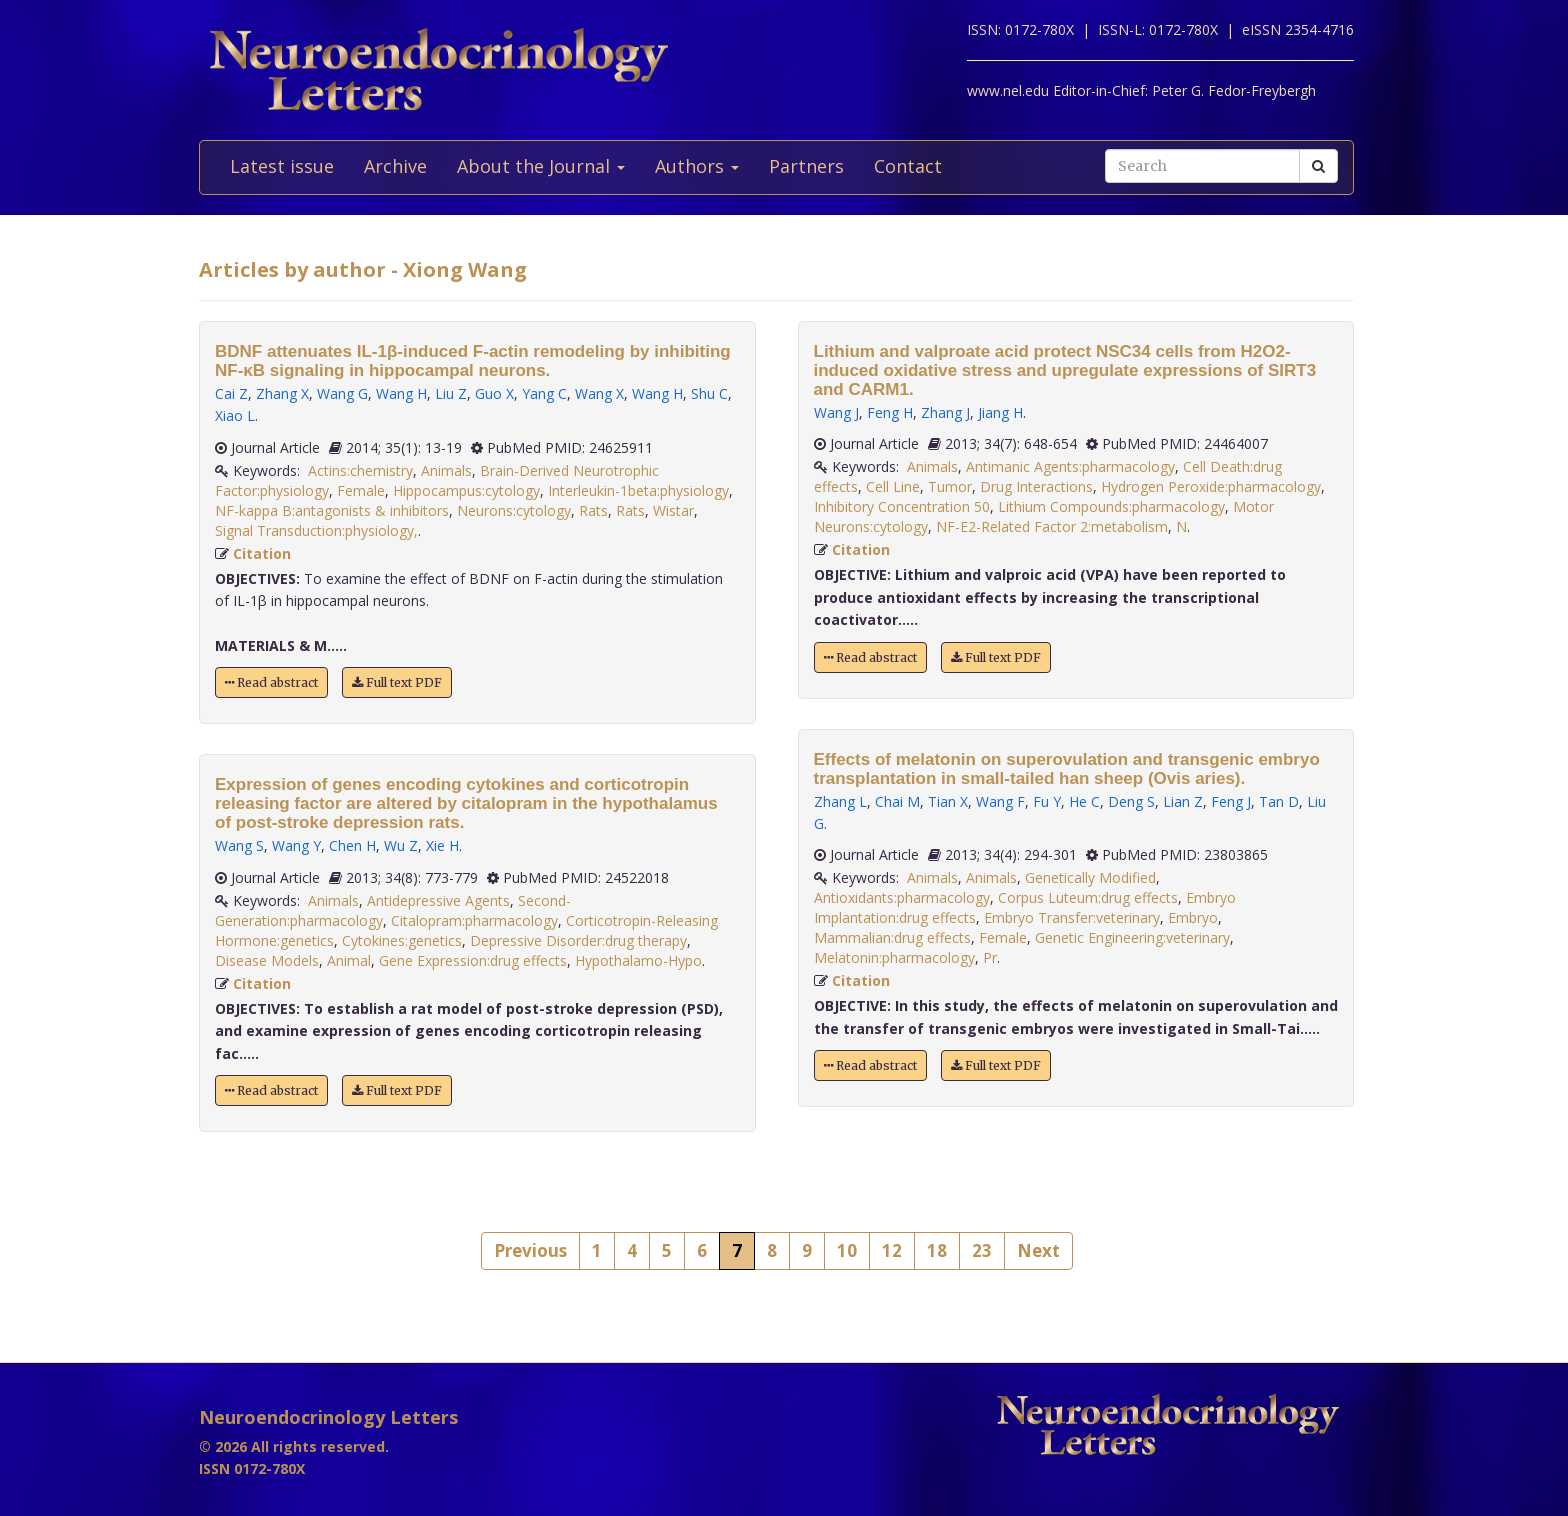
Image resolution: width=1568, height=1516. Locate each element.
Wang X (599, 393)
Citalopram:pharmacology (474, 920)
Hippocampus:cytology (466, 490)
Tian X (948, 801)
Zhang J (945, 412)
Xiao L (235, 415)
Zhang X (282, 393)
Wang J (836, 412)
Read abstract (271, 682)
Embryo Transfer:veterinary (1072, 917)
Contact (908, 166)
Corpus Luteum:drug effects (1088, 897)
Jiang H (1000, 412)
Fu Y (1047, 801)
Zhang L (840, 801)
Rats (593, 510)
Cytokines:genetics (402, 940)
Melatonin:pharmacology (894, 957)
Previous (530, 1250)
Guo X (494, 393)
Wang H (401, 393)
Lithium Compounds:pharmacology (1111, 506)
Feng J (1231, 801)
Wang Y (296, 845)
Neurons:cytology (514, 510)
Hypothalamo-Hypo (638, 960)
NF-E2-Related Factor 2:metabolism (1052, 526)
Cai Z (231, 393)
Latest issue (282, 166)
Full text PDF (397, 682)
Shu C (709, 393)
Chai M (897, 801)
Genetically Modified (1090, 877)
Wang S (239, 845)
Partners (806, 166)
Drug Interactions (1036, 486)
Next (1038, 1250)
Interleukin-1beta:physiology (638, 490)
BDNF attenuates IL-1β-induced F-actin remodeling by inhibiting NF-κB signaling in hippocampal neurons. (473, 361)
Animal (349, 960)
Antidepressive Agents (438, 900)
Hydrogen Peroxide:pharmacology (1211, 486)
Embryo (1193, 917)
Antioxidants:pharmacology (902, 897)
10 (847, 1250)
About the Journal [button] (541, 166)
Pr (990, 957)
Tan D (1279, 801)
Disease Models (267, 960)
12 (892, 1250)
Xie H (442, 845)
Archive (395, 166)
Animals (446, 470)
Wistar (673, 510)
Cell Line (893, 486)
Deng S (1131, 801)
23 (982, 1250)
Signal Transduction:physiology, (316, 530)
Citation (262, 553)
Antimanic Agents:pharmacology (1070, 466)
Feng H (890, 412)
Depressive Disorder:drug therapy (578, 940)
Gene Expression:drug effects (473, 960)
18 (937, 1250)
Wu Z (401, 845)
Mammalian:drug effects (892, 937)
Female (361, 490)
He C (1084, 801)
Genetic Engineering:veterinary (1132, 937)
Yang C (544, 393)
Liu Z (451, 393)
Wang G (342, 393)
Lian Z (1183, 801)
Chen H (352, 845)
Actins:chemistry (360, 470)
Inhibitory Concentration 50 (902, 506)
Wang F (1000, 801)
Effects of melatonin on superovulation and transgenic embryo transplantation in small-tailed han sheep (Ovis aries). (1067, 769)
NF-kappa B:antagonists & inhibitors (332, 510)
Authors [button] (697, 166)
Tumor (950, 486)
